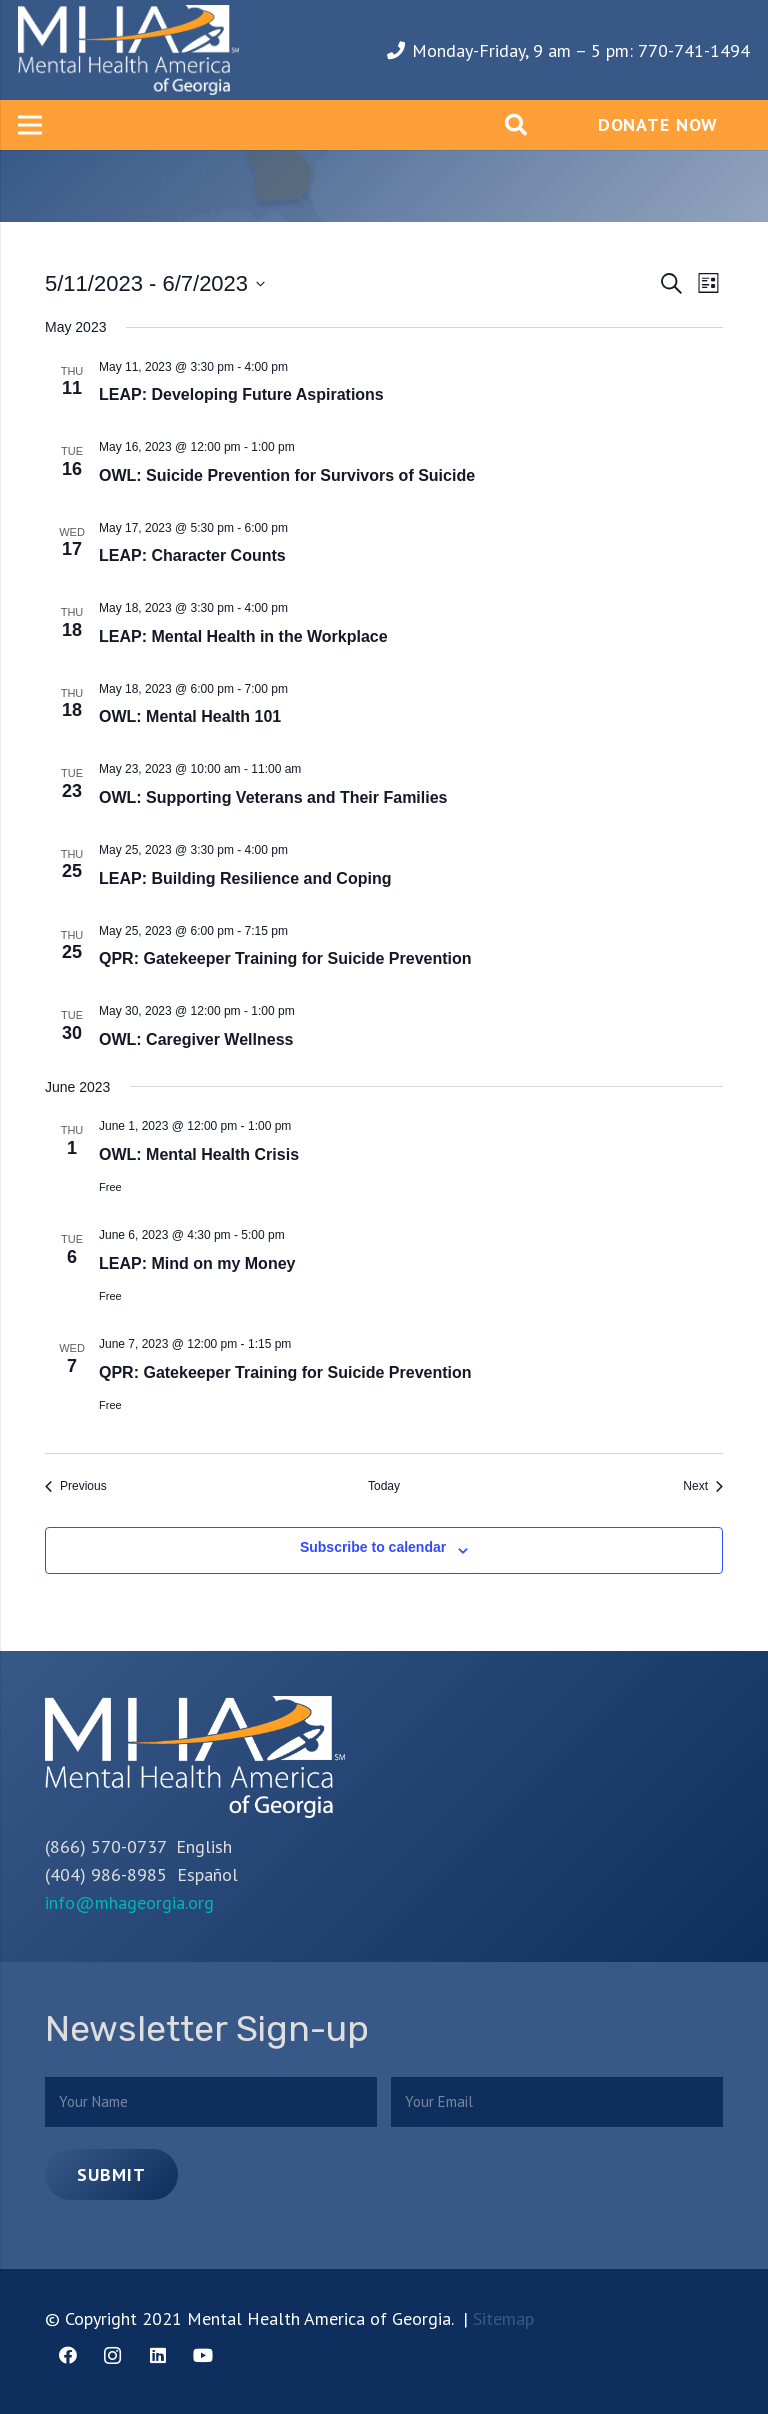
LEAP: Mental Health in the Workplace (243, 636)
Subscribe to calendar (373, 1547)
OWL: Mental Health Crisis (199, 1154)
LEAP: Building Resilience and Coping (245, 878)
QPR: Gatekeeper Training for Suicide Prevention (285, 958)
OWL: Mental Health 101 (190, 716)
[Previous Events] (76, 1486)
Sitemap (503, 2318)
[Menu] (30, 125)
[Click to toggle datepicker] (155, 283)
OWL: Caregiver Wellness (196, 1039)
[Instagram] (112, 2355)
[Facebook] (67, 2355)
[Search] (516, 125)
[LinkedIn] (157, 2355)
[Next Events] (703, 1486)
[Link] (128, 50)
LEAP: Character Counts (192, 555)
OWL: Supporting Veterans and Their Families (273, 797)
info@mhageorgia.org (129, 1902)
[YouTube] (202, 2355)
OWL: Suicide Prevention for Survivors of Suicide (287, 475)
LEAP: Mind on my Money (197, 1263)
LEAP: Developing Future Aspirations (241, 394)
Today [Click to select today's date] (384, 1486)
